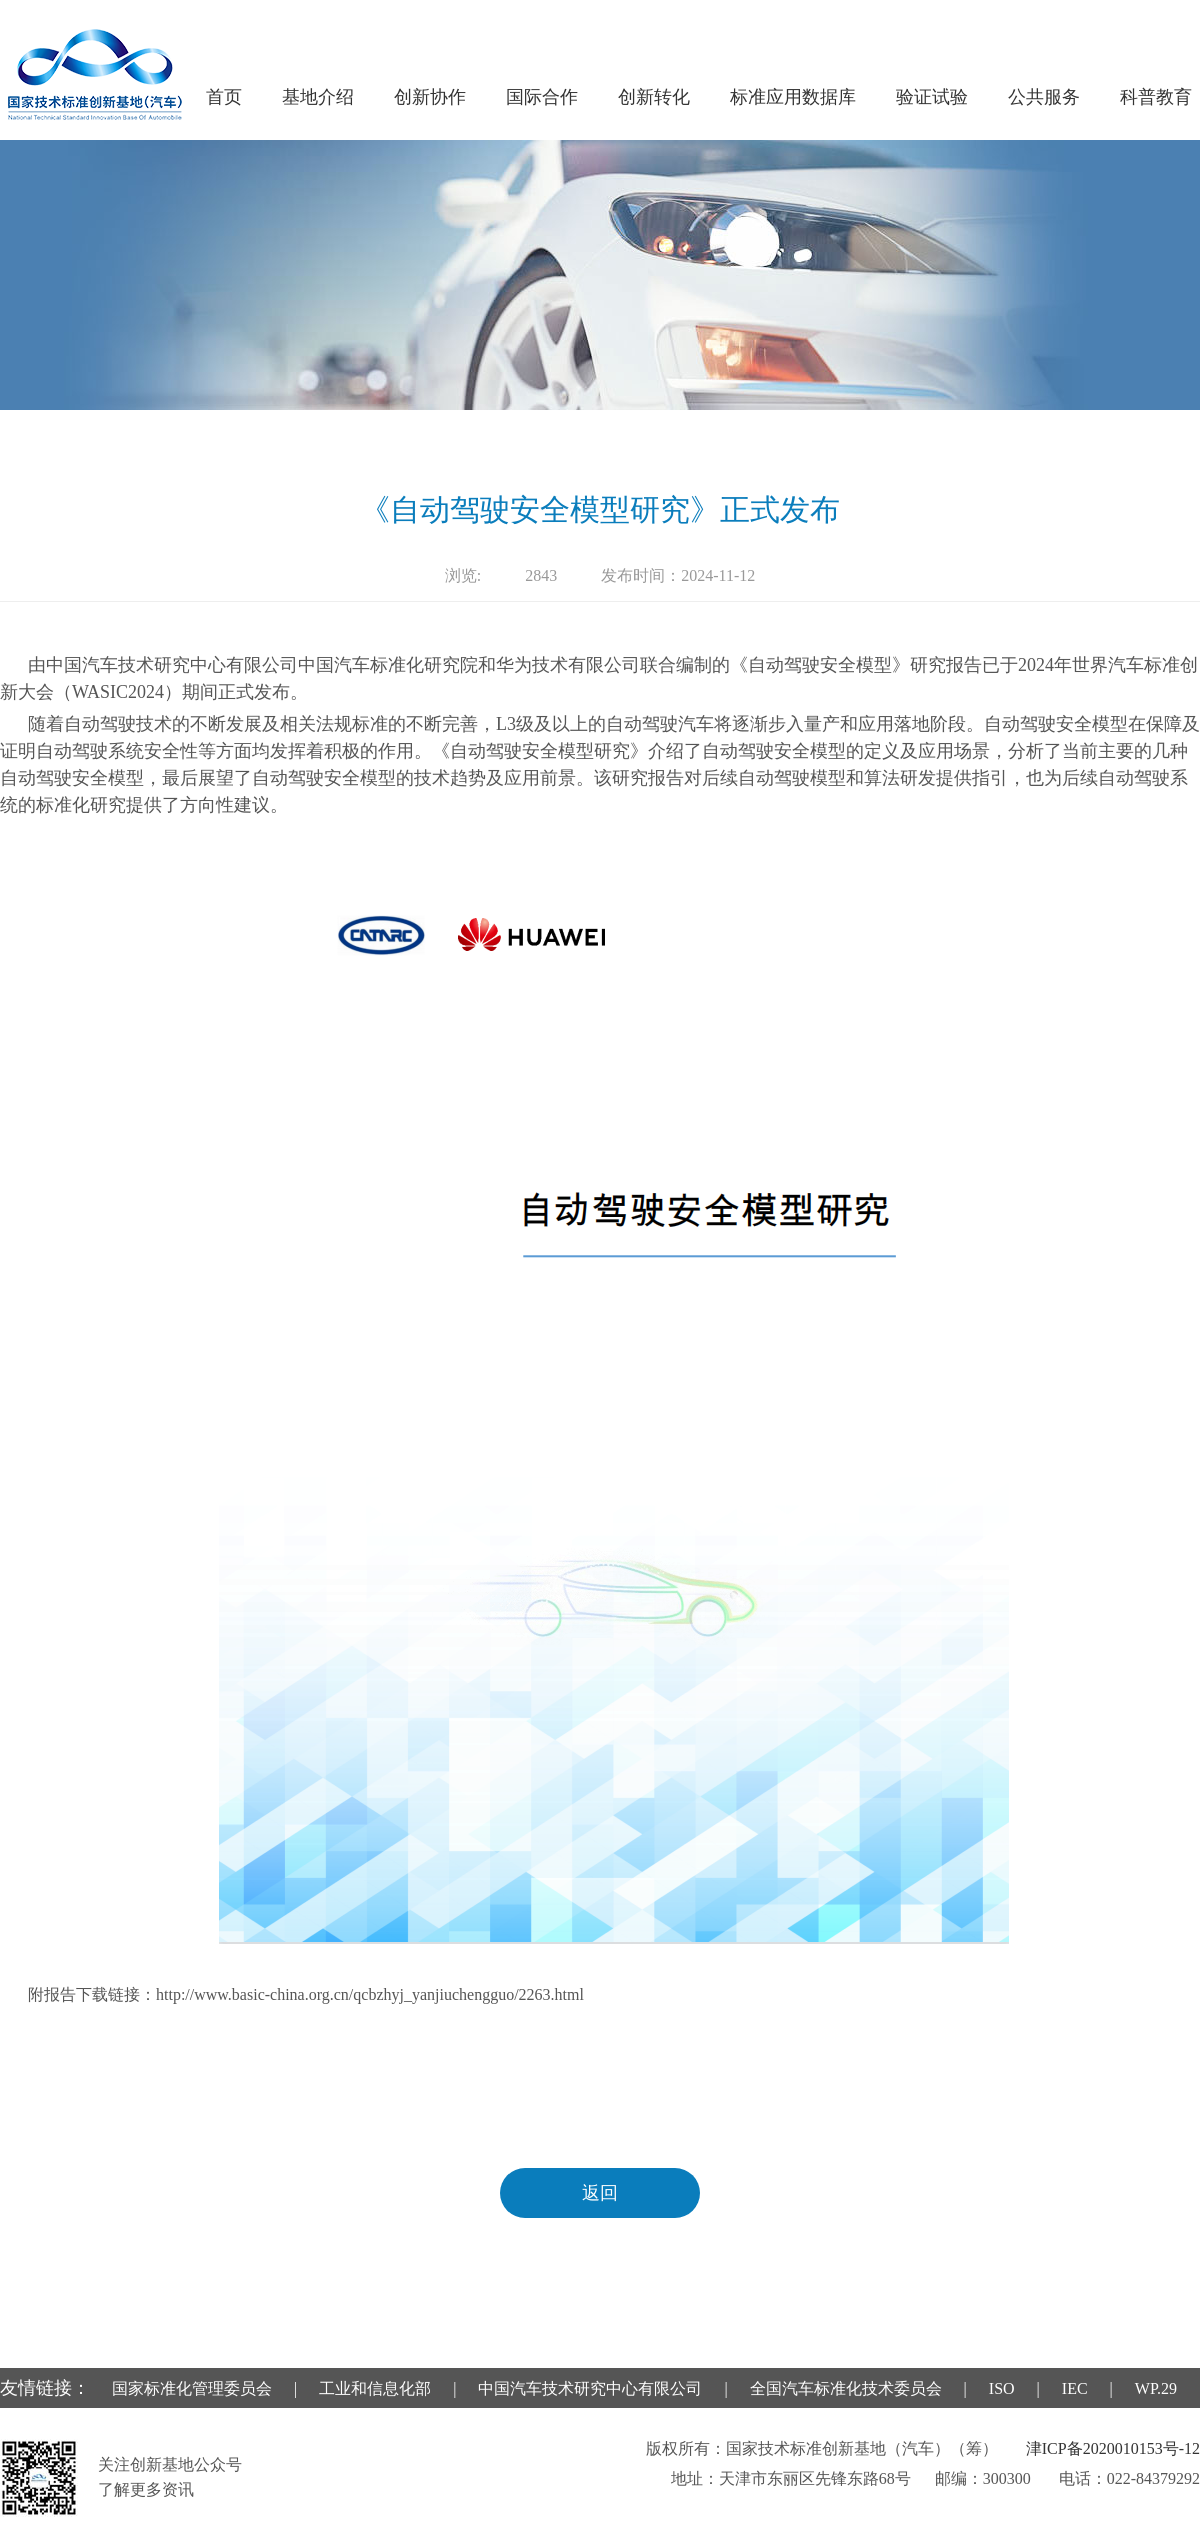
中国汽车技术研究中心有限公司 (590, 2388)
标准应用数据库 (793, 97)
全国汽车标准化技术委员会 (846, 2388)
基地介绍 (318, 97)
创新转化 (654, 97)
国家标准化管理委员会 (192, 2388)
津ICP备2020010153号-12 (1113, 2448)
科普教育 (1156, 97)
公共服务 (1044, 97)
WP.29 (1156, 2388)
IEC (1075, 2388)
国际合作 (542, 97)
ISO (1002, 2388)
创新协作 (430, 97)
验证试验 (932, 97)
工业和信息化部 (375, 2388)
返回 (600, 2193)
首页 (224, 97)
